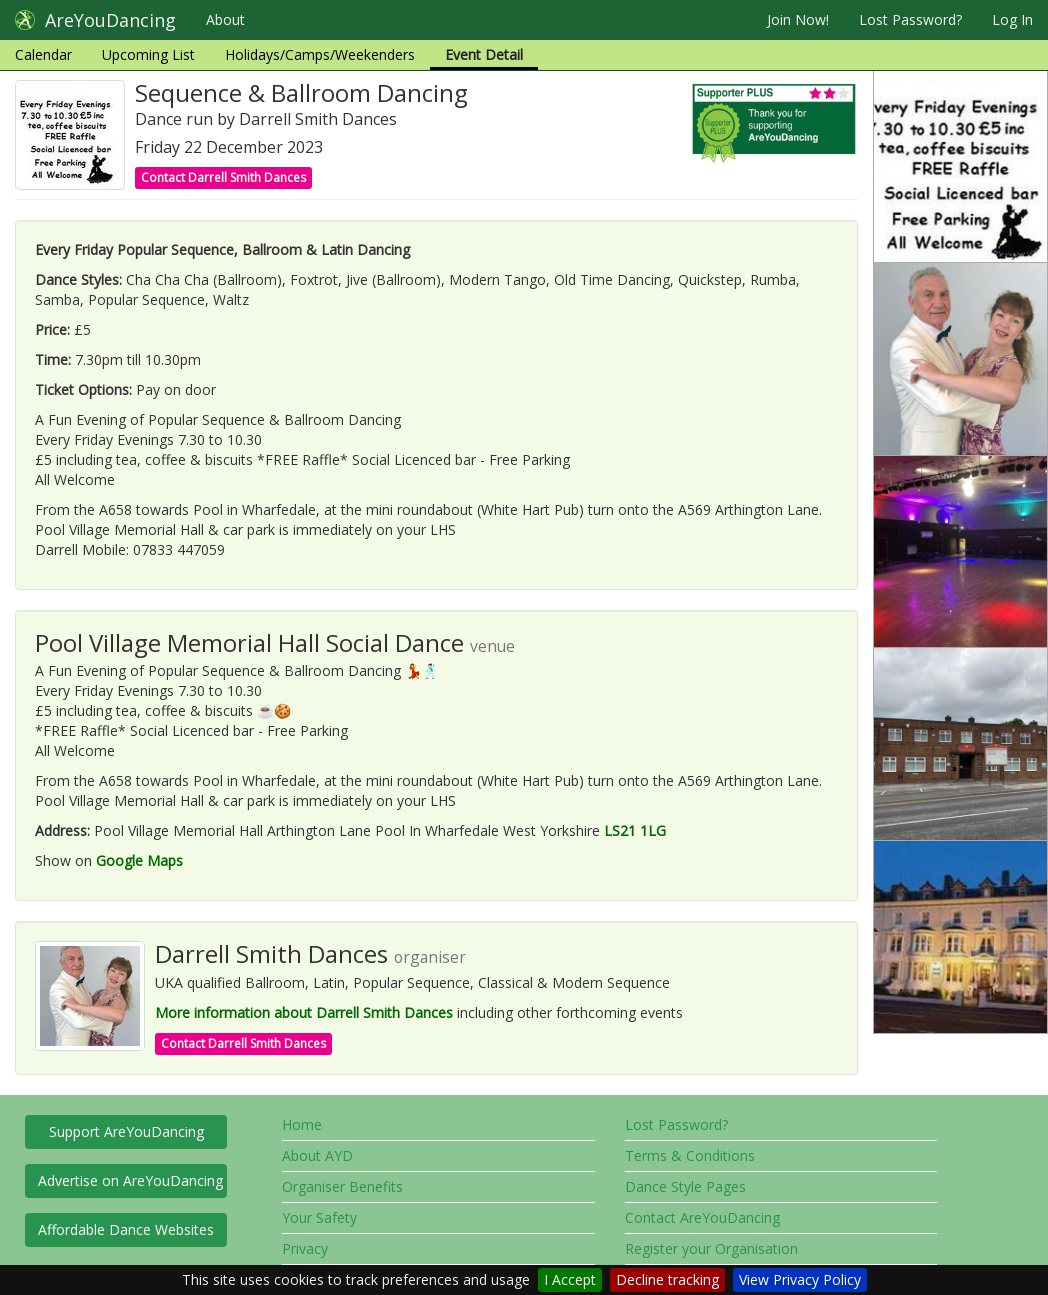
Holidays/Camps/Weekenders (320, 54)
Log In (1012, 19)
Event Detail (484, 54)
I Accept (570, 1279)
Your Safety (319, 1217)
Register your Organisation (711, 1248)
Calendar (43, 54)
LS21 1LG (635, 830)
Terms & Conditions (690, 1155)
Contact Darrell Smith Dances (223, 177)
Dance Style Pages (685, 1186)
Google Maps (139, 860)
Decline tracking (667, 1279)
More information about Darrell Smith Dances (304, 1012)
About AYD (317, 1155)
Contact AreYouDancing (702, 1217)
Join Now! (798, 19)
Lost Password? (910, 19)
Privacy (305, 1248)
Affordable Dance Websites (126, 1229)
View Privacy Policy (800, 1279)
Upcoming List (148, 54)
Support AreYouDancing (126, 1131)
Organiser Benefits (342, 1186)
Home (302, 1124)
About (225, 19)
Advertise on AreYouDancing (130, 1180)
